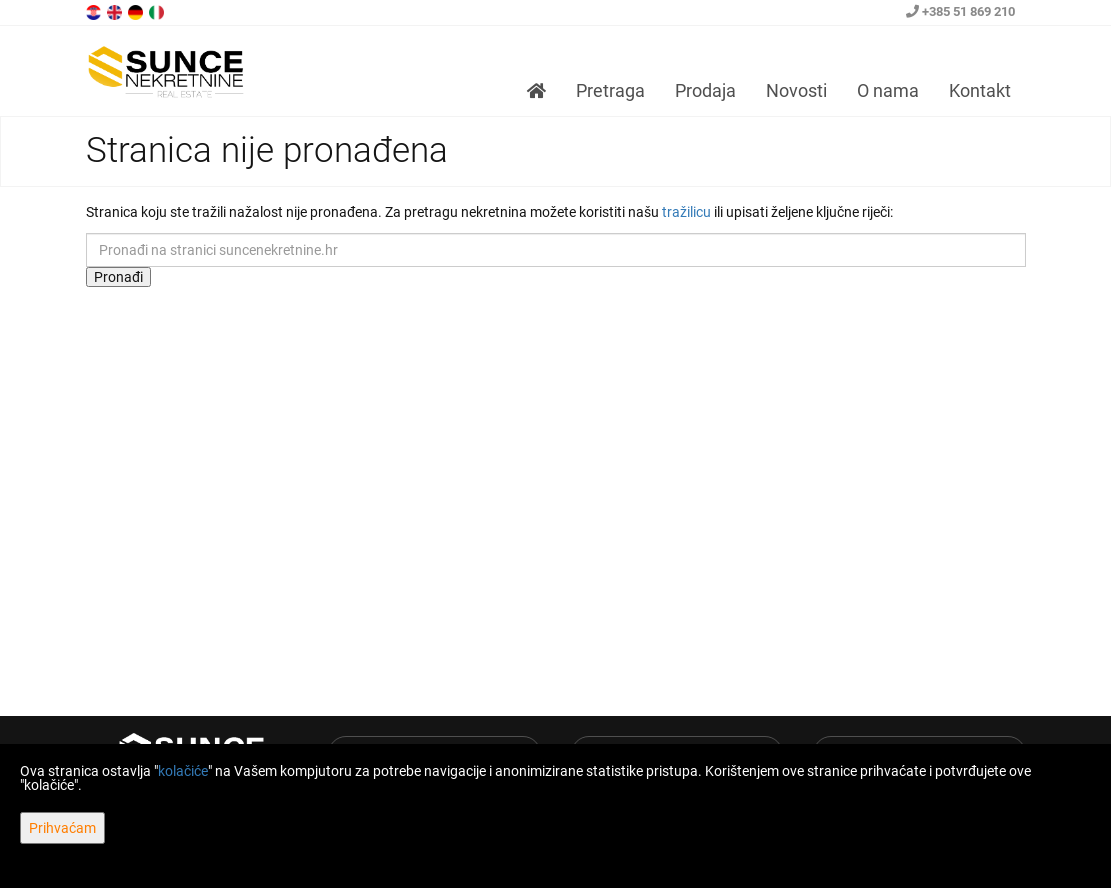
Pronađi (118, 277)
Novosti (796, 90)
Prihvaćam (62, 828)
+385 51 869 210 (960, 11)
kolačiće (183, 771)
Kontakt (980, 90)
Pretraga (610, 90)
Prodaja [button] (705, 90)
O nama (888, 90)
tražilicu (686, 212)
